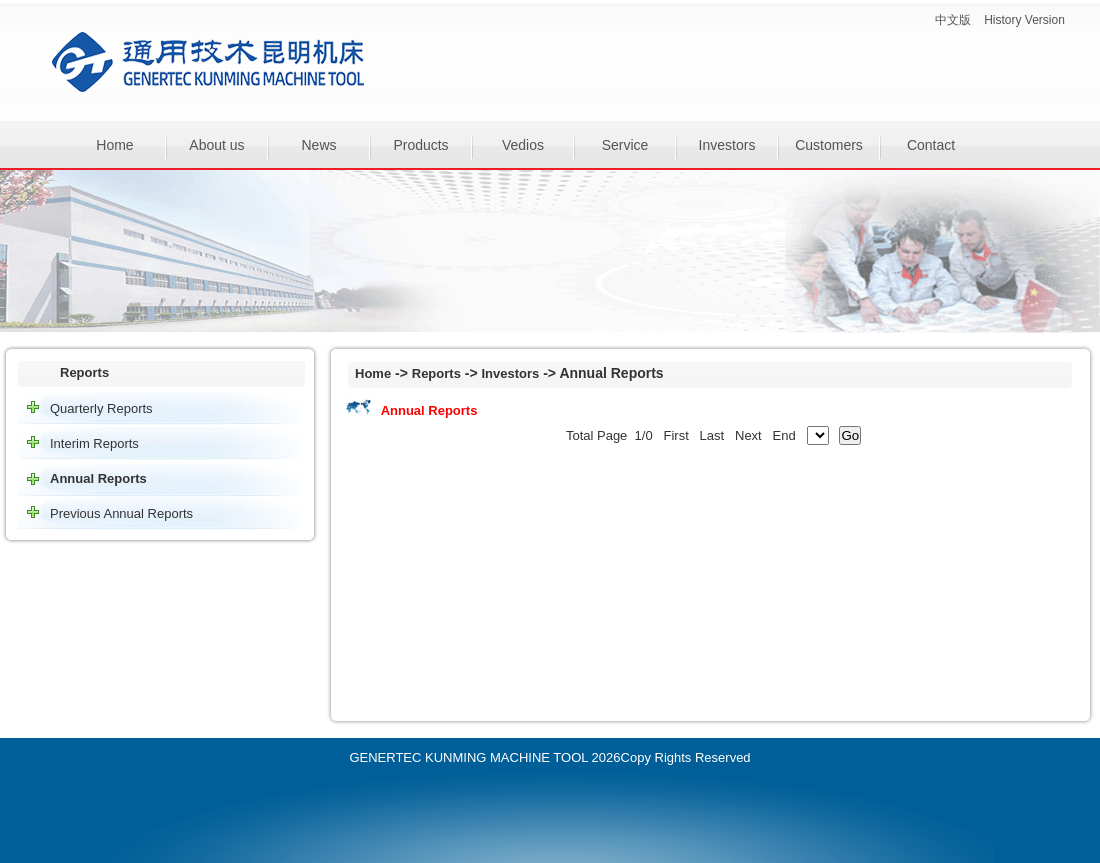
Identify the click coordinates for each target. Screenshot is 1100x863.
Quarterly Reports (101, 408)
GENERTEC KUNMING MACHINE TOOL (468, 757)
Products (420, 145)
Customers (829, 145)
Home (114, 145)
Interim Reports (94, 443)
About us (216, 145)
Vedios (523, 145)
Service (625, 145)
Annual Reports (98, 478)
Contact (931, 145)
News (318, 145)
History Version (1024, 20)
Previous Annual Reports (121, 513)
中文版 (953, 20)
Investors (727, 145)
